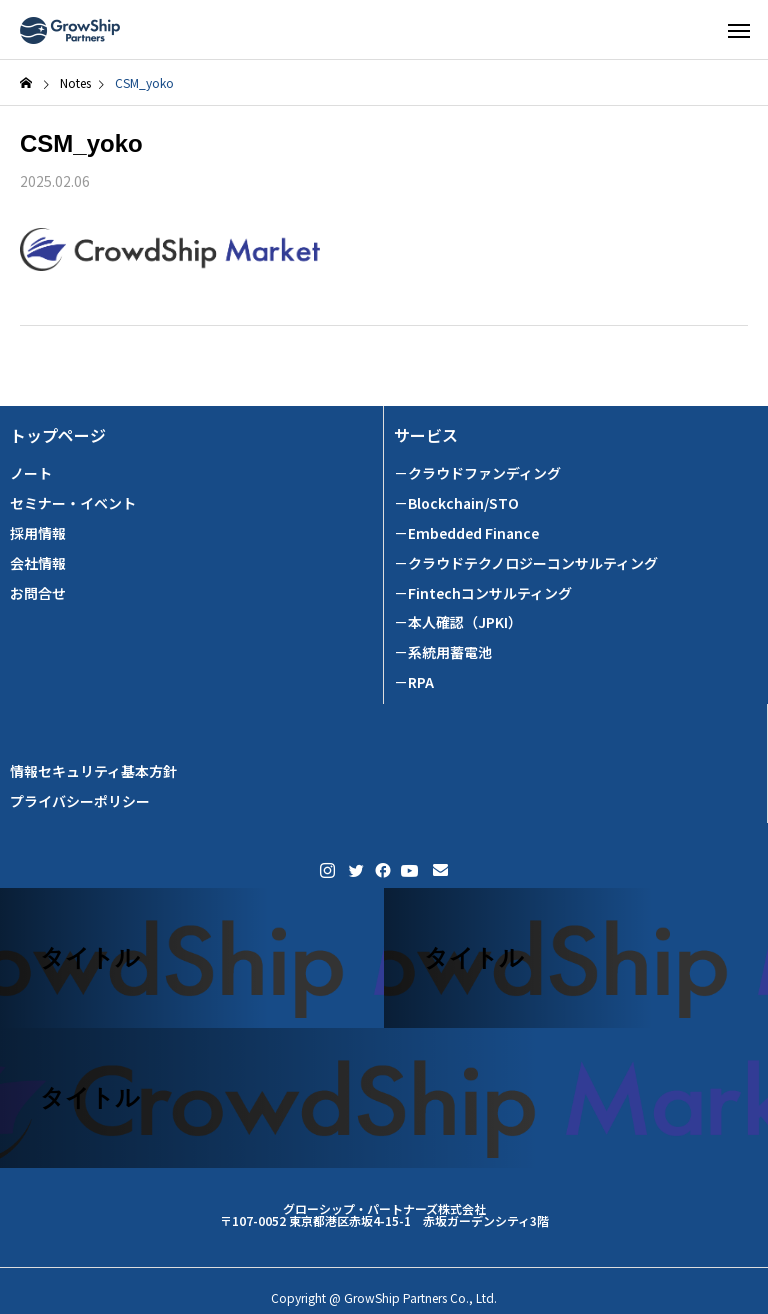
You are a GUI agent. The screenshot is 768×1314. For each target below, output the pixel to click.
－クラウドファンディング (477, 473)
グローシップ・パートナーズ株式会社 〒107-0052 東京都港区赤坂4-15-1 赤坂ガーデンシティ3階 (384, 1214)
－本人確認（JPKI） (458, 622)
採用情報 (38, 533)
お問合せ (38, 593)
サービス (426, 435)
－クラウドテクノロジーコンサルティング (526, 563)
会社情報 (38, 563)
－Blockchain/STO (456, 503)
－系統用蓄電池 (443, 652)
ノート (31, 473)
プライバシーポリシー (80, 801)
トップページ (58, 435)
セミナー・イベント (73, 503)
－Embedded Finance (466, 533)
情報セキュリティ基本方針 (93, 771)
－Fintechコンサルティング (483, 593)
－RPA (414, 682)
